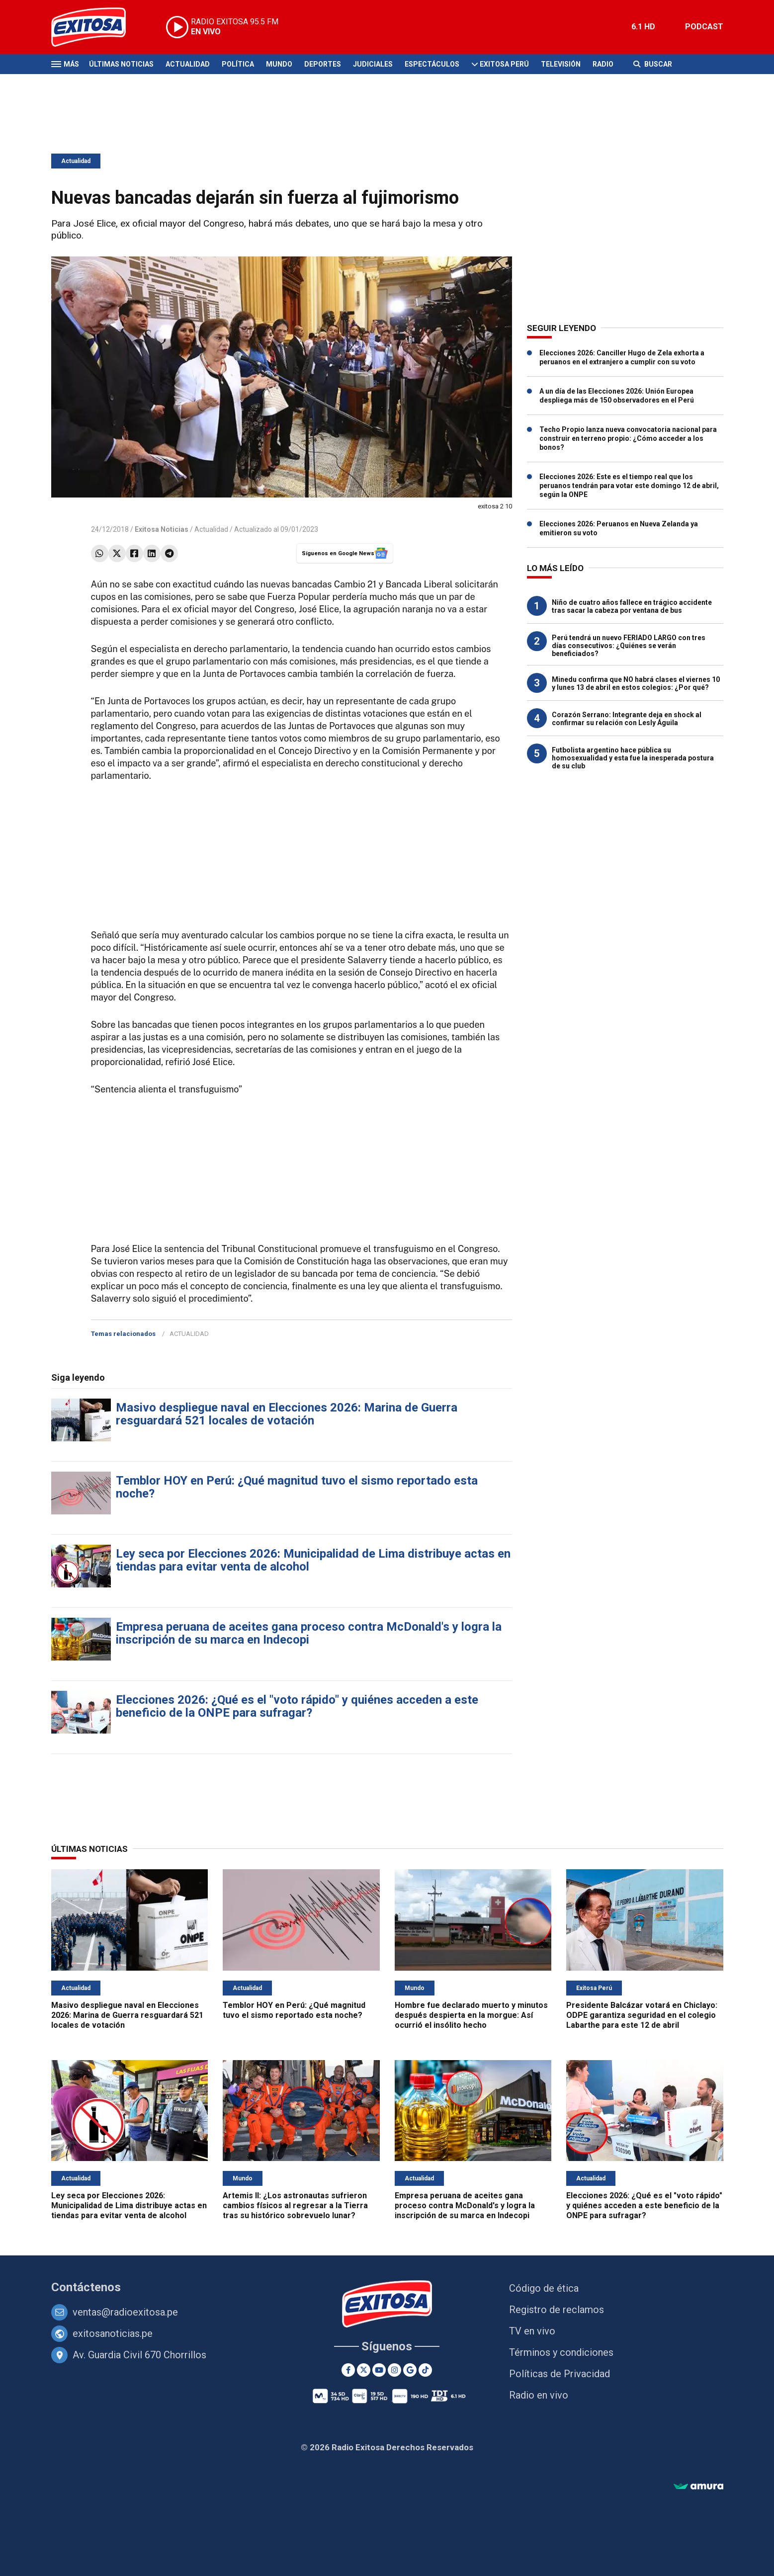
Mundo (279, 64)
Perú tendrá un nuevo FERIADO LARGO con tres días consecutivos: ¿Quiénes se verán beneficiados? (628, 646)
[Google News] (410, 2370)
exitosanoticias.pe (113, 2333)
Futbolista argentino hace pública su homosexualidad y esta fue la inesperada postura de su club (633, 758)
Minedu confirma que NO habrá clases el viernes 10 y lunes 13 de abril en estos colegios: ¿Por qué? (636, 683)
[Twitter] (363, 2370)
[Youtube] (379, 2370)
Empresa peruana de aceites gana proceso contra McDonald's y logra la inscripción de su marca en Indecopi (309, 1633)
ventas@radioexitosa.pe (125, 2312)
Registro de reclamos (556, 2310)
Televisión (561, 64)
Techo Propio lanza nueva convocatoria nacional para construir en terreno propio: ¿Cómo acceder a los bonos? (628, 438)
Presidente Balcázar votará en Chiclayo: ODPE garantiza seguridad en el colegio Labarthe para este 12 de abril (641, 2015)
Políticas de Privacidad (559, 2374)
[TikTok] (425, 2370)
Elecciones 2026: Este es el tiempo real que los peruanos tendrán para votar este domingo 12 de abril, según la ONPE (629, 486)
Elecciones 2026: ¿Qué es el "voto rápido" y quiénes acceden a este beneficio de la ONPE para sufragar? (297, 1706)
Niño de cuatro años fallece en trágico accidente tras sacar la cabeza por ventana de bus (632, 606)
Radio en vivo (538, 2395)
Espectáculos (432, 64)
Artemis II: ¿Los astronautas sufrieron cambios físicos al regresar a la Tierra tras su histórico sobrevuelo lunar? (295, 2205)
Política (238, 64)
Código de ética (544, 2288)
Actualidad (188, 64)
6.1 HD (643, 26)
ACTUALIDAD (189, 1333)
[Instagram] (394, 2370)
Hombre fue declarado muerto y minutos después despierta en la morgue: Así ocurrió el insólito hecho (471, 2015)
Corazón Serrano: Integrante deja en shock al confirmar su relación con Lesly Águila (626, 719)
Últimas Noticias (121, 64)
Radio (603, 64)
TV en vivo (532, 2331)
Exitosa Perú (504, 64)
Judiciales (373, 64)
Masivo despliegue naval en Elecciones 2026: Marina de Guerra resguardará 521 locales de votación (286, 1414)
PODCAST (704, 26)
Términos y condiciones (561, 2352)
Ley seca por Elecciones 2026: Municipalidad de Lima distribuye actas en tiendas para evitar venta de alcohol (313, 1560)
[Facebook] (348, 2370)
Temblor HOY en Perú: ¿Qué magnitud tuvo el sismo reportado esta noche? (297, 1487)
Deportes (322, 64)
